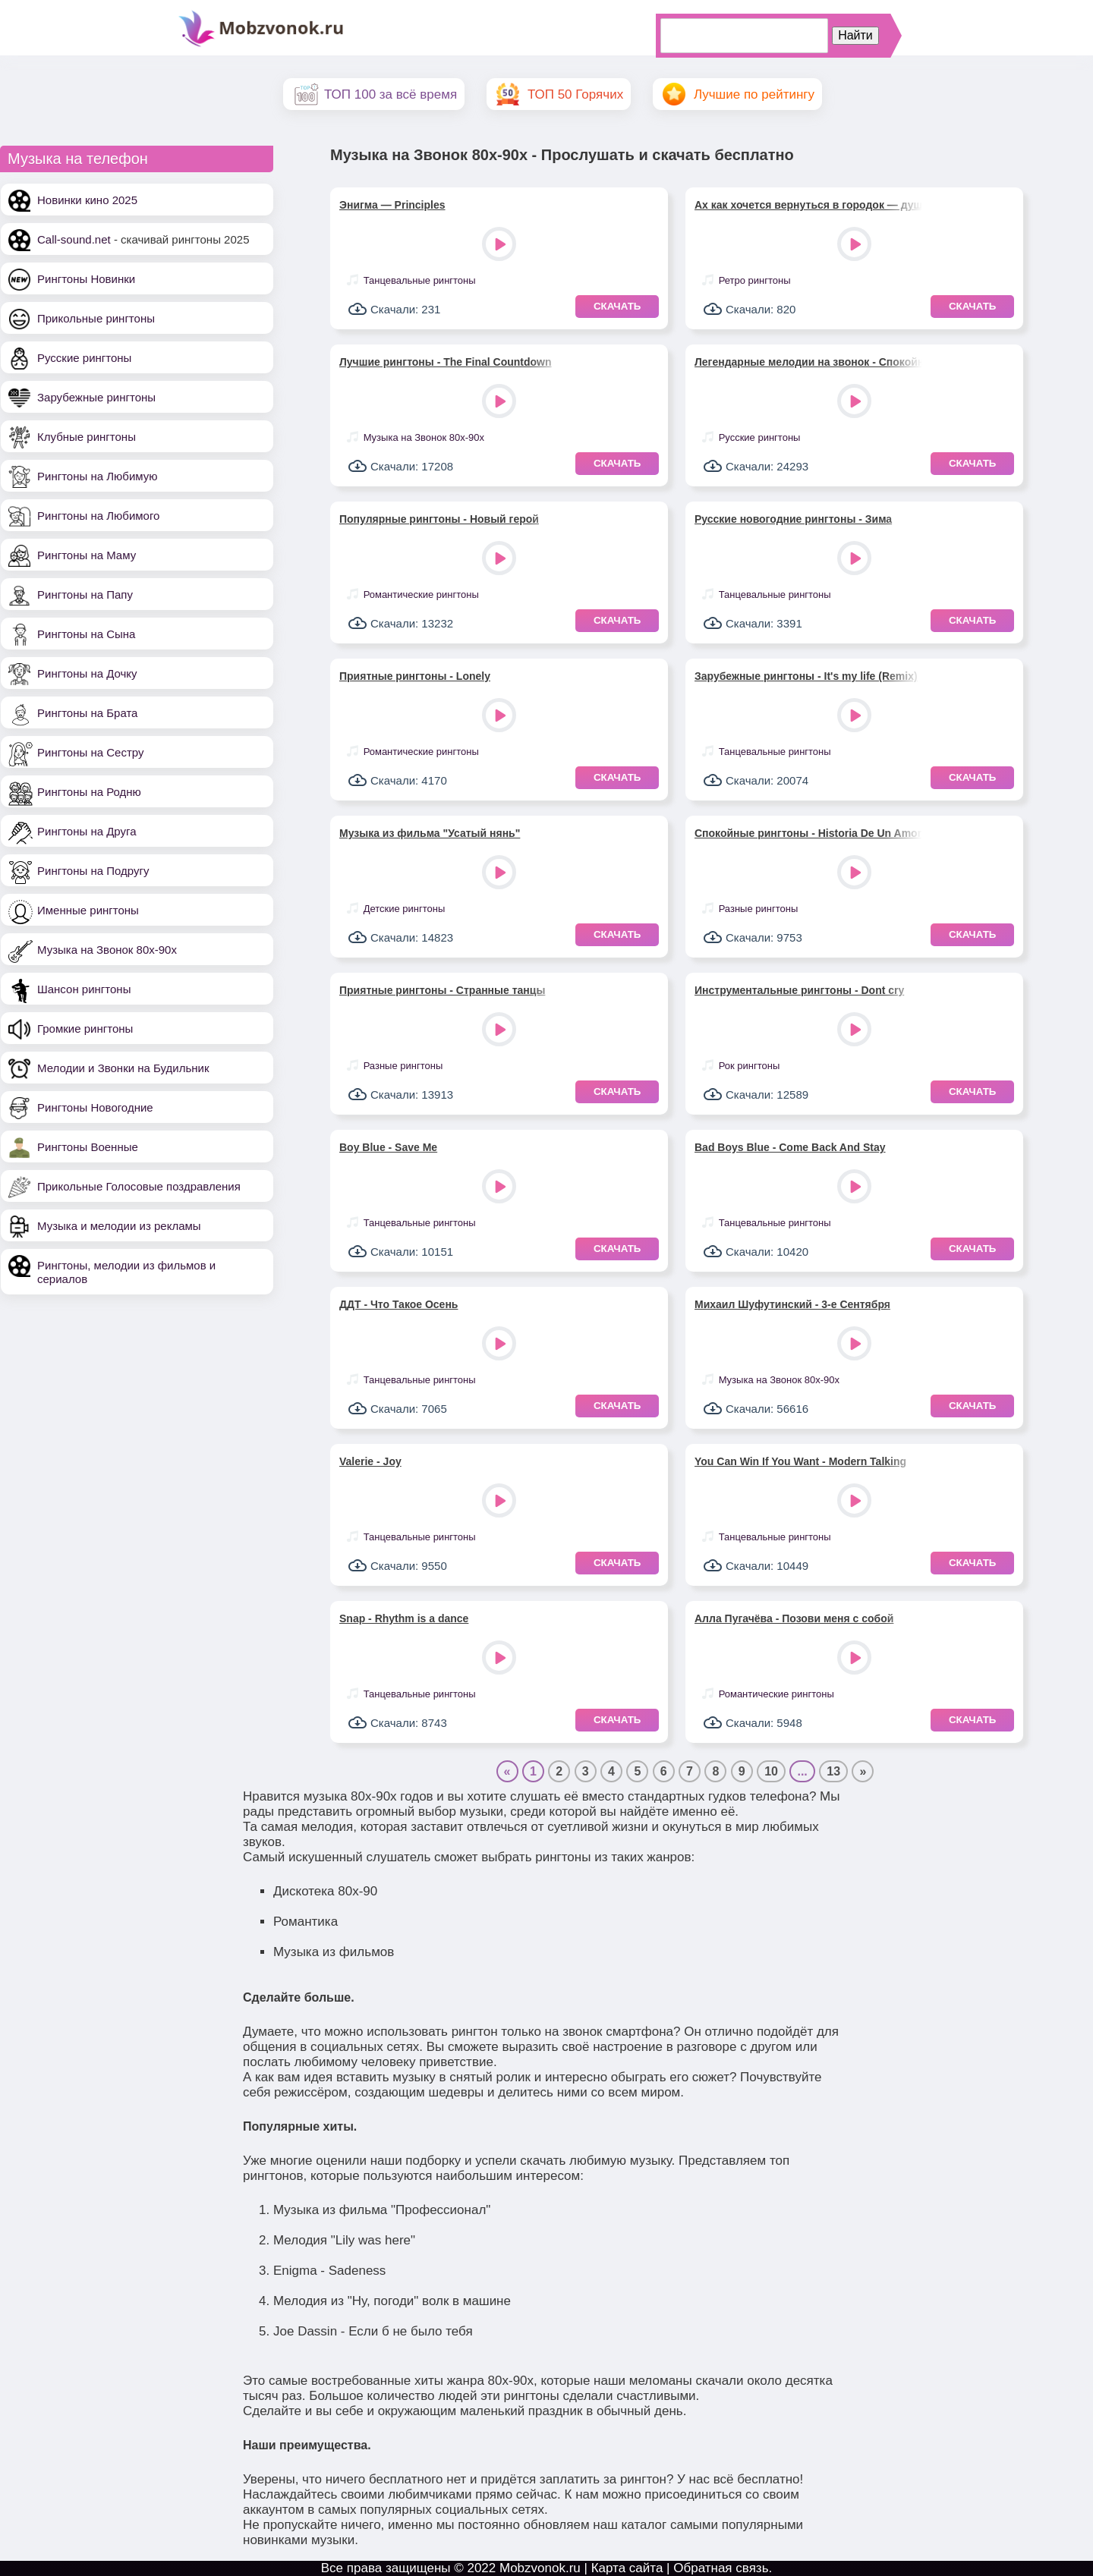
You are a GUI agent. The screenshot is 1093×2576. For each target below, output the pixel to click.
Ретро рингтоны (755, 280)
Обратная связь (720, 2568)
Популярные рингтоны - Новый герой (439, 519)
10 (771, 1771)
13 (833, 1771)
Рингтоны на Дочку (87, 673)
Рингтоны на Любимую (97, 476)
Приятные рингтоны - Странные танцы (442, 990)
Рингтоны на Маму (86, 555)
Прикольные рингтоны (96, 318)
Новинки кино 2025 (87, 199)
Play (500, 245)
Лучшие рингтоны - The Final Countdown (445, 362)
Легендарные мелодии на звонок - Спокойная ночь (808, 362)
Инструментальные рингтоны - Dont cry (799, 990)
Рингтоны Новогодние (95, 1107)
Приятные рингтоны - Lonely (414, 676)
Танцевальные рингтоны (420, 280)
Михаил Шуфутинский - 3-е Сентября (792, 1304)
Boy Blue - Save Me (388, 1147)
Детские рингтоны (405, 908)
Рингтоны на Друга (87, 831)
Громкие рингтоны (85, 1028)
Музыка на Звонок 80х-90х (107, 949)
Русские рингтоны (84, 357)
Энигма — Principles (392, 205)
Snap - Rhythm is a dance (403, 1618)
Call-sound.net (74, 239)
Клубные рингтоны (86, 436)
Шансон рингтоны (84, 989)
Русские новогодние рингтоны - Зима (793, 519)
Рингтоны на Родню (89, 791)
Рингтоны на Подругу (93, 870)
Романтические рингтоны (421, 594)
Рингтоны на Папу (85, 594)
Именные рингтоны (88, 910)
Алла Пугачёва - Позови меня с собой (794, 1618)
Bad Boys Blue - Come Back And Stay (790, 1147)
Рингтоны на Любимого (98, 515)
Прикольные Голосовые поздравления (139, 1186)
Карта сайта (627, 2568)
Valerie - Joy (370, 1461)
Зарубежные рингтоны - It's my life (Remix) (806, 676)
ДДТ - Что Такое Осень (398, 1304)
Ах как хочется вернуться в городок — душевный (808, 205)
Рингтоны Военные (87, 1146)
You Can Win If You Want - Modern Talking (800, 1461)
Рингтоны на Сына (86, 633)
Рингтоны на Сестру (90, 752)
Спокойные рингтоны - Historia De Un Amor (808, 833)
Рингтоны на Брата (87, 712)
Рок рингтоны (749, 1065)
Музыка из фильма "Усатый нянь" (429, 833)
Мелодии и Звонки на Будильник (123, 1068)
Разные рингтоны (758, 908)
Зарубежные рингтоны (96, 397)
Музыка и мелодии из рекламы (119, 1225)
